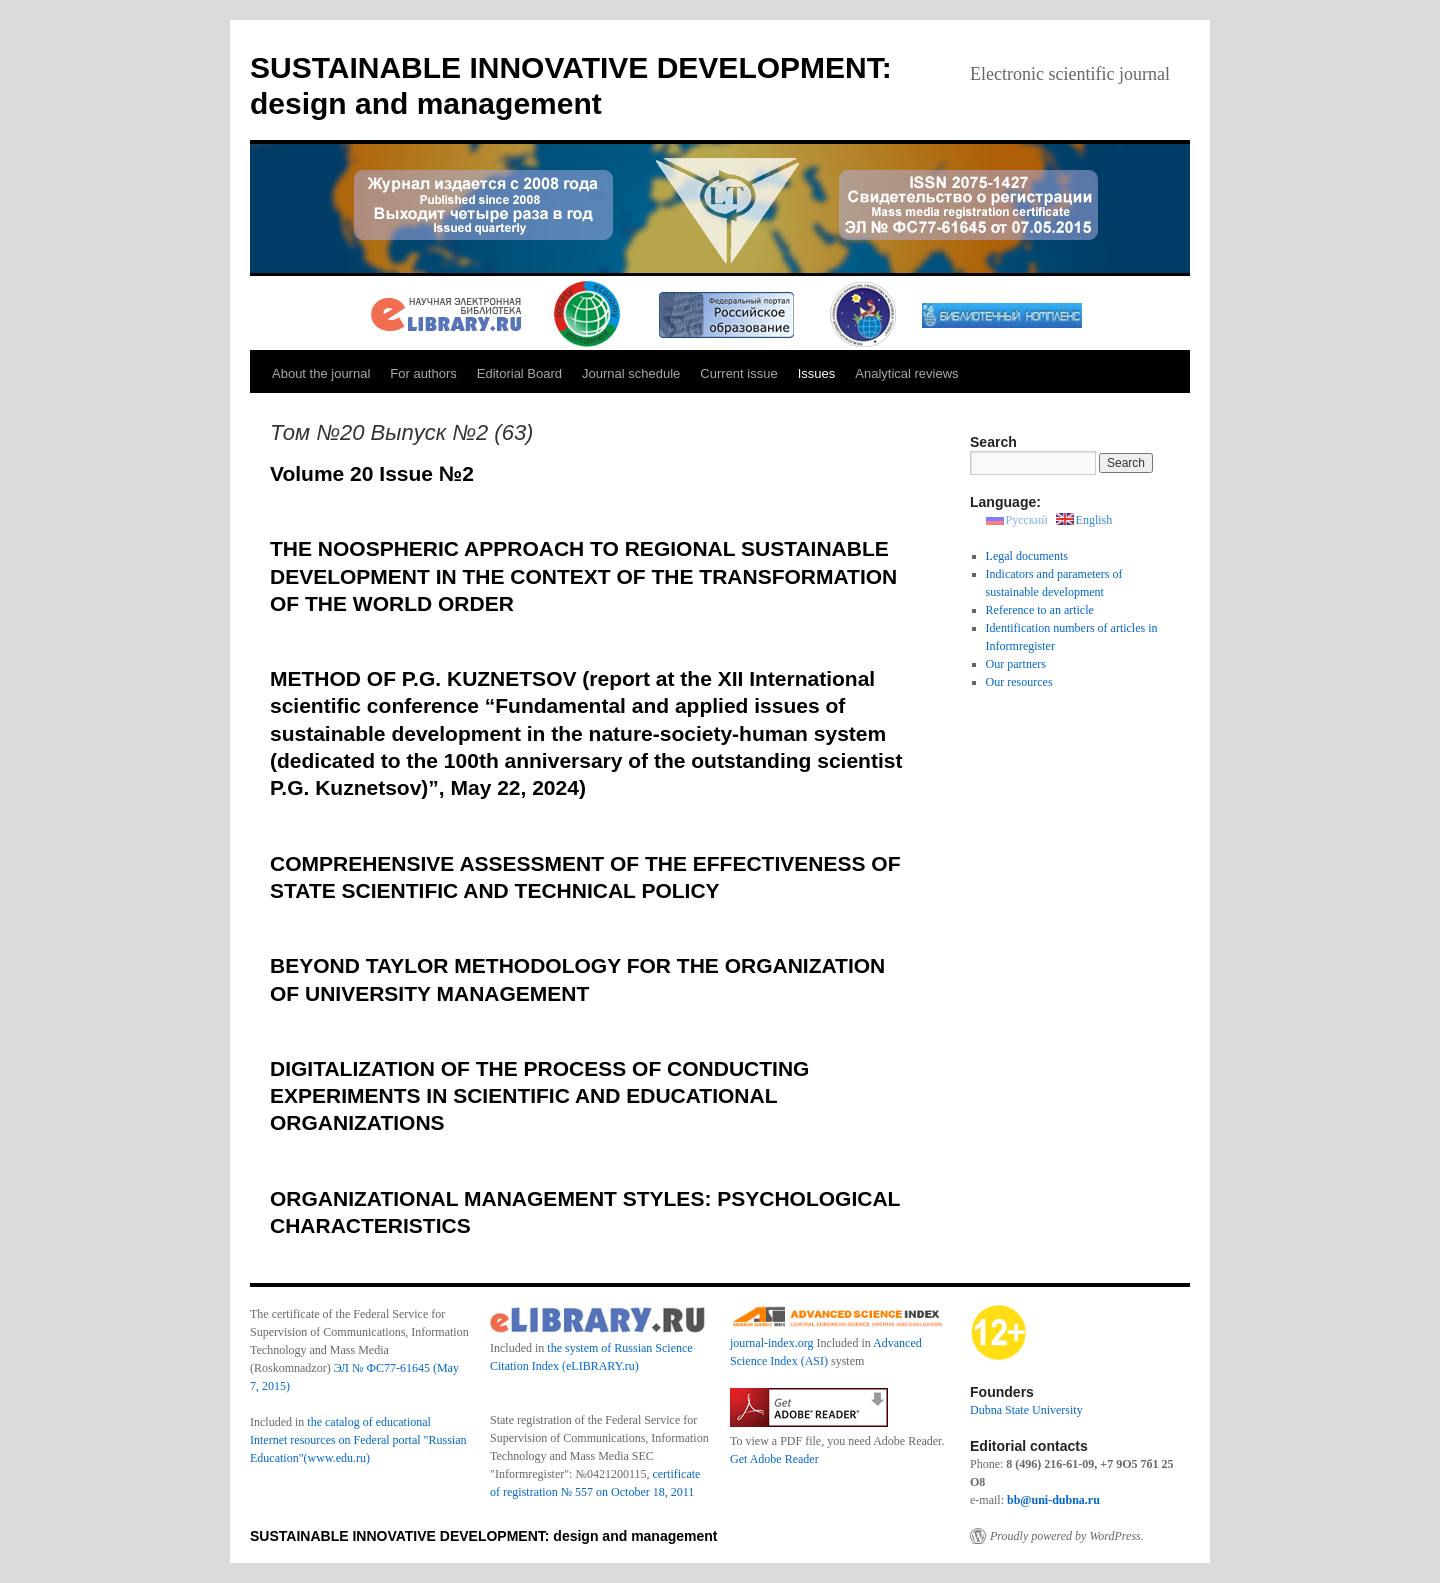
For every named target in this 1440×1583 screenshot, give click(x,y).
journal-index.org (771, 1343)
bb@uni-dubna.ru (1053, 1500)
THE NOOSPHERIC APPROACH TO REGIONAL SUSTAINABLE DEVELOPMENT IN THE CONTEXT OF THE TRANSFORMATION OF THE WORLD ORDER (583, 576)
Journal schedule (631, 373)
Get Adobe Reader (774, 1459)
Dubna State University (1026, 1410)
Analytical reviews (906, 373)
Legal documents (1027, 556)
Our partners (1016, 664)
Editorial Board (519, 373)
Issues (817, 373)
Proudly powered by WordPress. (1067, 1536)
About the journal (321, 373)
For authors (423, 373)
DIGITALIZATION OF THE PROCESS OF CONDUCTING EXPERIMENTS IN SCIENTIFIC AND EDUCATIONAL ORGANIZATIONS (539, 1096)
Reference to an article (1040, 610)
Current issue (738, 373)
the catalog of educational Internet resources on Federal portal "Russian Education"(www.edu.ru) (358, 1440)
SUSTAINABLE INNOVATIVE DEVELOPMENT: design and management (484, 1536)
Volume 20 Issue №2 (372, 473)
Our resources (1019, 682)
